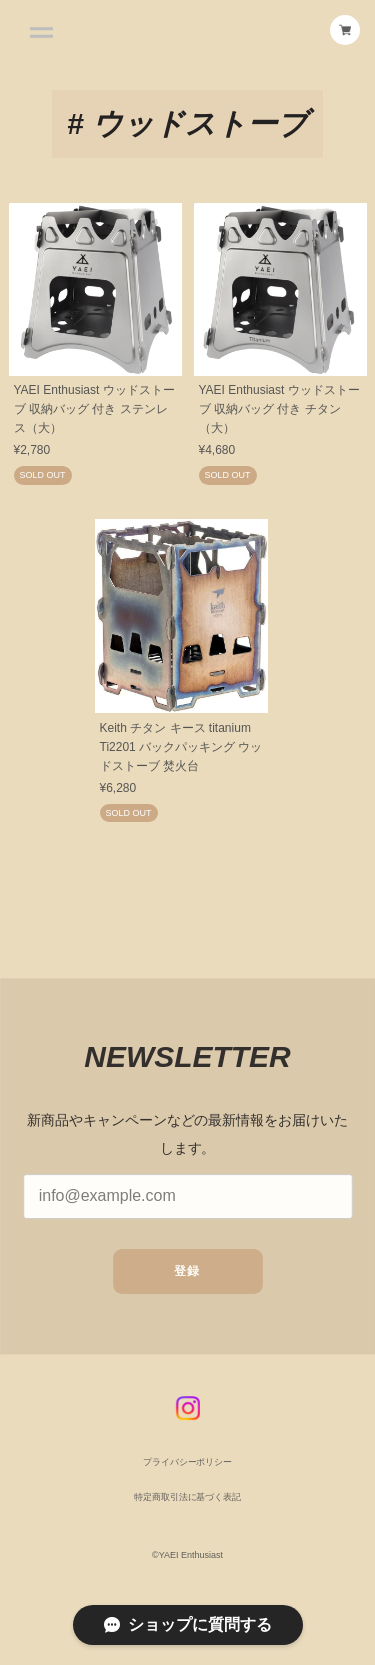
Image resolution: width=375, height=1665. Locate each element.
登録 (187, 1276)
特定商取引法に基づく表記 (187, 1501)
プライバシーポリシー (188, 1467)
